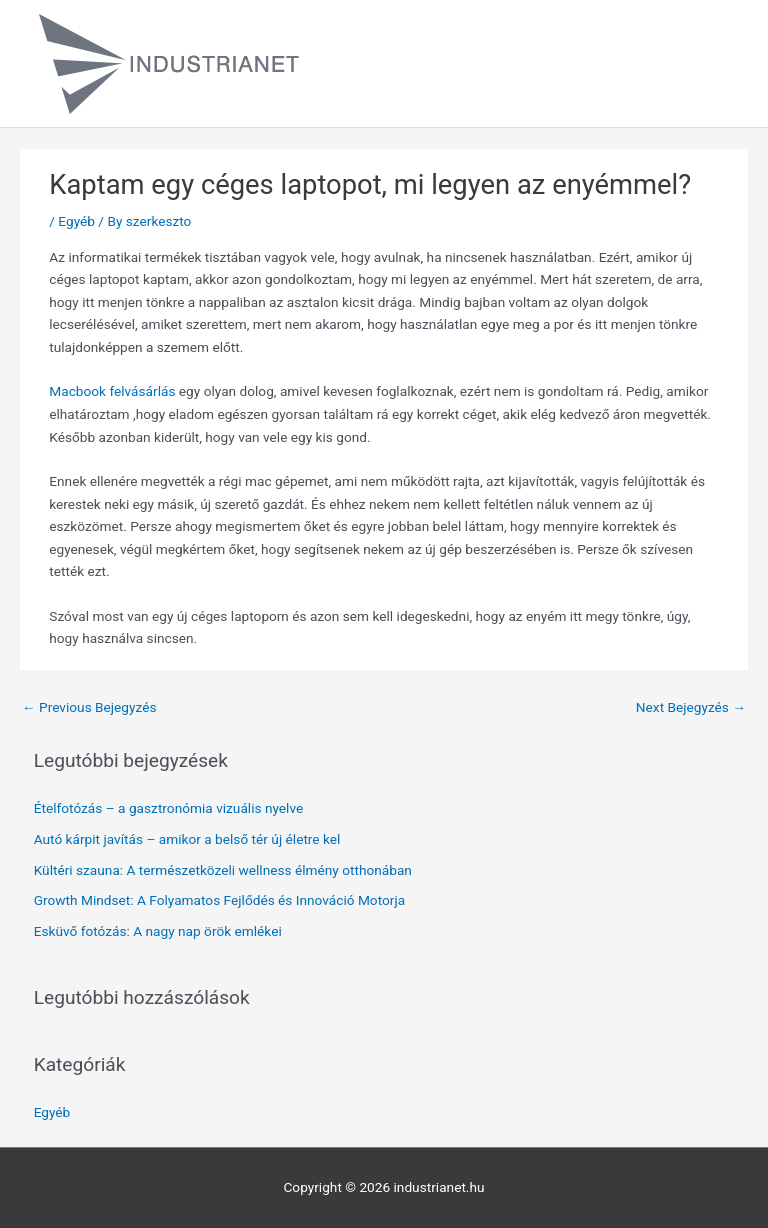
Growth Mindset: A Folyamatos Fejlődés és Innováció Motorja (219, 900)
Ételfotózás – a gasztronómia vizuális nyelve (169, 808)
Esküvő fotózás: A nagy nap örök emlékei (158, 931)
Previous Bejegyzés (89, 707)
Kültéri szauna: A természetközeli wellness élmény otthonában (223, 870)
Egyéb (76, 221)
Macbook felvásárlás (112, 391)
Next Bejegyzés (691, 707)
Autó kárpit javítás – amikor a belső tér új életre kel (187, 839)
